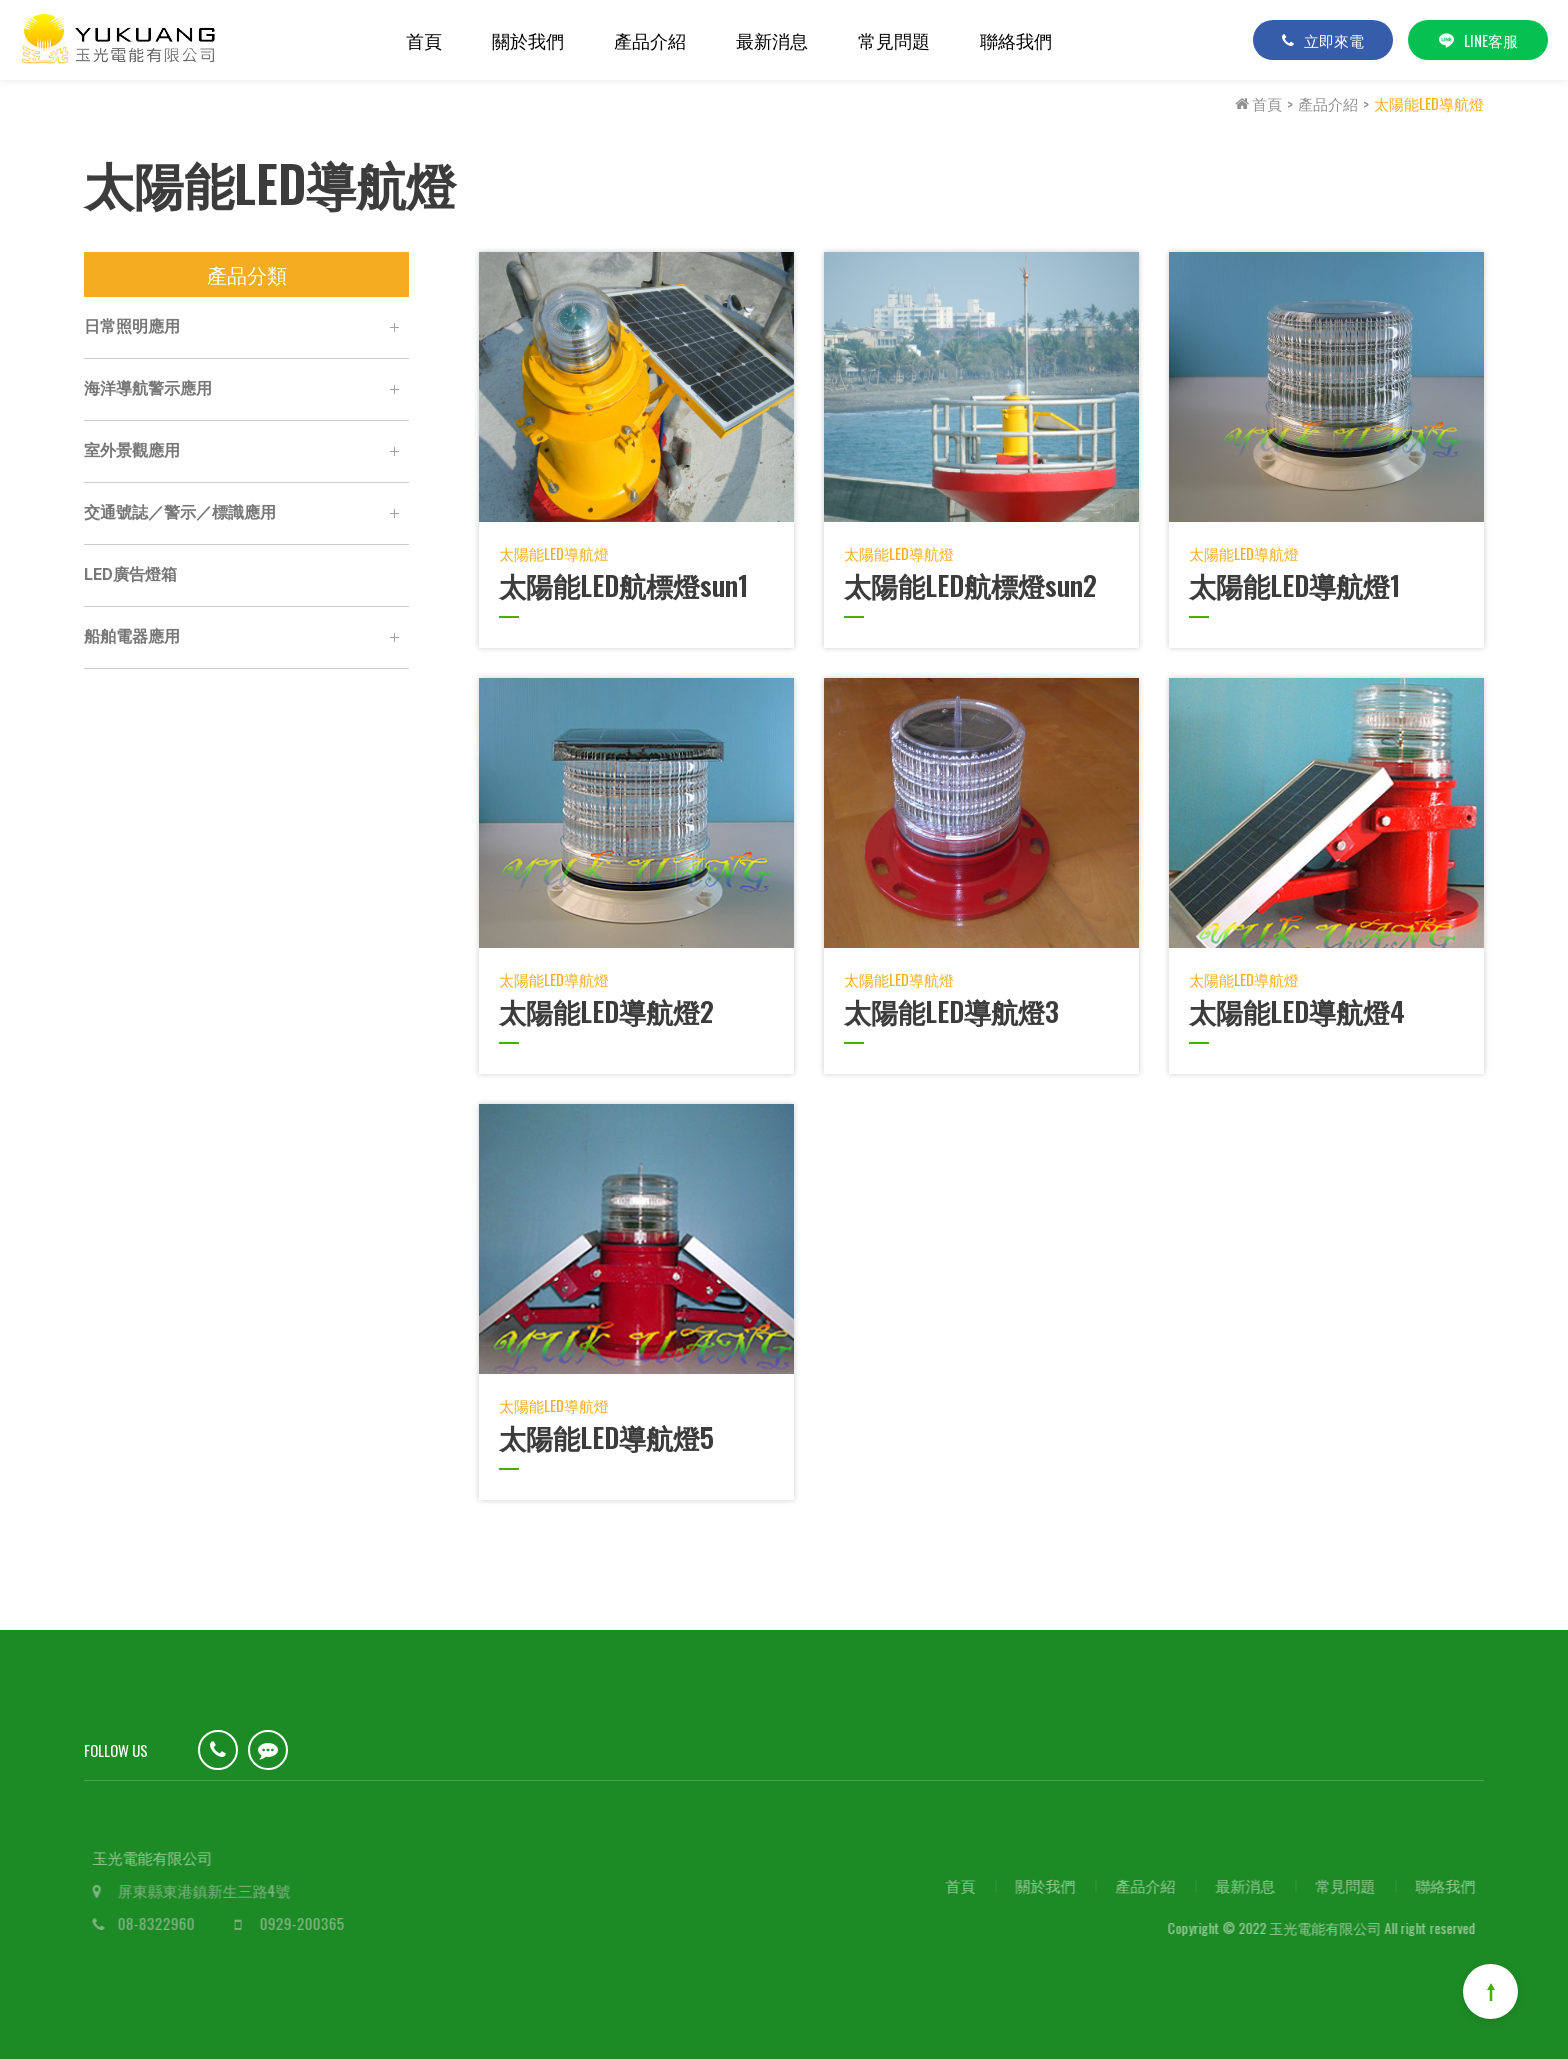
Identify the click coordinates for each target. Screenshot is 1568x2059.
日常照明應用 (245, 328)
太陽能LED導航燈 (1429, 103)
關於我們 (528, 40)
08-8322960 (166, 1923)
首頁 (424, 40)
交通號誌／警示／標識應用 (245, 514)
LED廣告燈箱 (129, 574)
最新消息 (772, 40)
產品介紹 (650, 40)
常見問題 (894, 40)
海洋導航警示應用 (245, 390)
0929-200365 (312, 1923)
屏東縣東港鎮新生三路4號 (214, 1890)
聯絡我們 (1016, 40)
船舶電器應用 (245, 638)
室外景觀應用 (245, 452)
